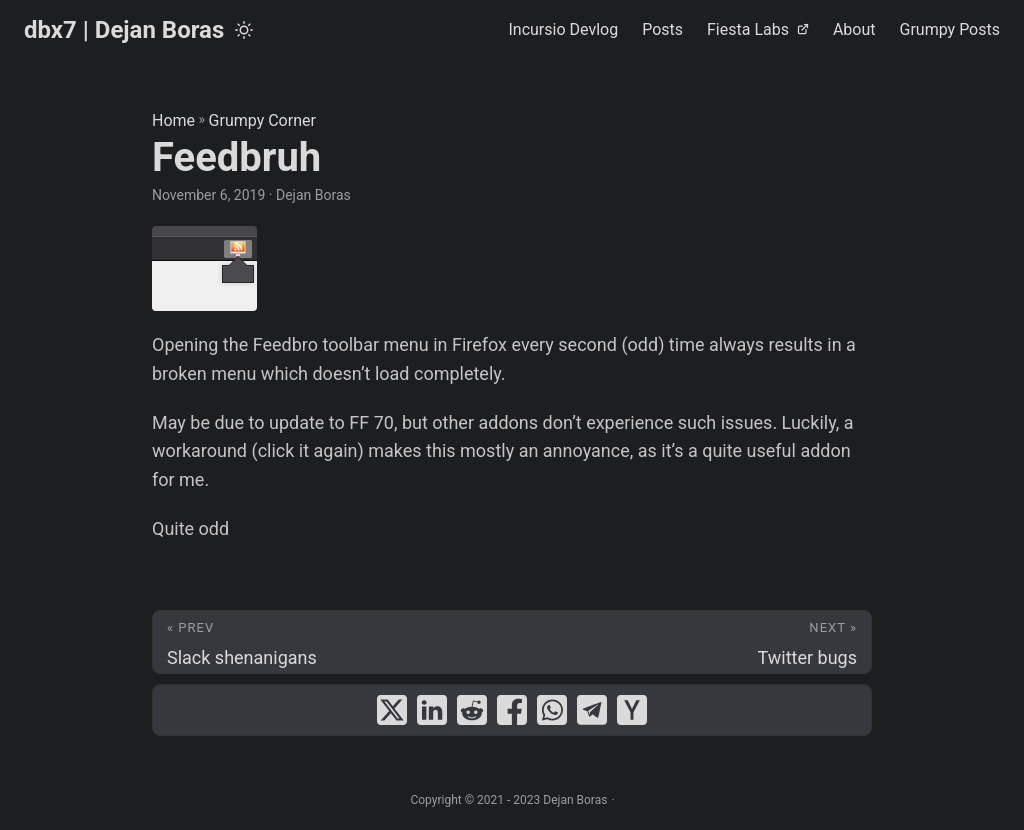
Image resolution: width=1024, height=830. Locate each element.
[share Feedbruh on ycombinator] (632, 710)
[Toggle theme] (244, 30)
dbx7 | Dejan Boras (124, 30)
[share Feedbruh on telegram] (592, 710)
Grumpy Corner (262, 120)
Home (173, 120)
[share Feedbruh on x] (392, 710)
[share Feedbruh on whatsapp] (552, 710)
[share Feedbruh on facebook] (512, 710)
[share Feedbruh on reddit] (472, 710)
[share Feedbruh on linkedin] (432, 710)
